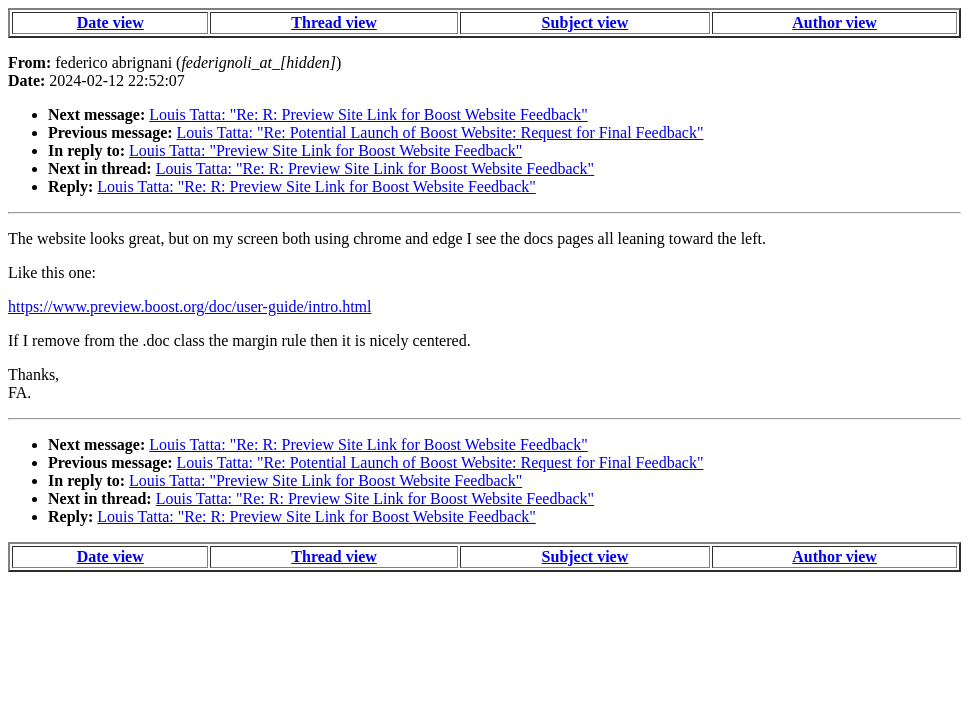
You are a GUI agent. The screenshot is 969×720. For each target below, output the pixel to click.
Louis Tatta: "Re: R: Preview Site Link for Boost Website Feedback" (368, 114)
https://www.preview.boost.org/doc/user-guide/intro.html (189, 306)
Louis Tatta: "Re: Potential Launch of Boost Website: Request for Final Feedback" (440, 132)
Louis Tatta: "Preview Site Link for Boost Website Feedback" (325, 150)
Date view (110, 22)
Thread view (333, 22)
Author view (834, 22)
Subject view (585, 22)
